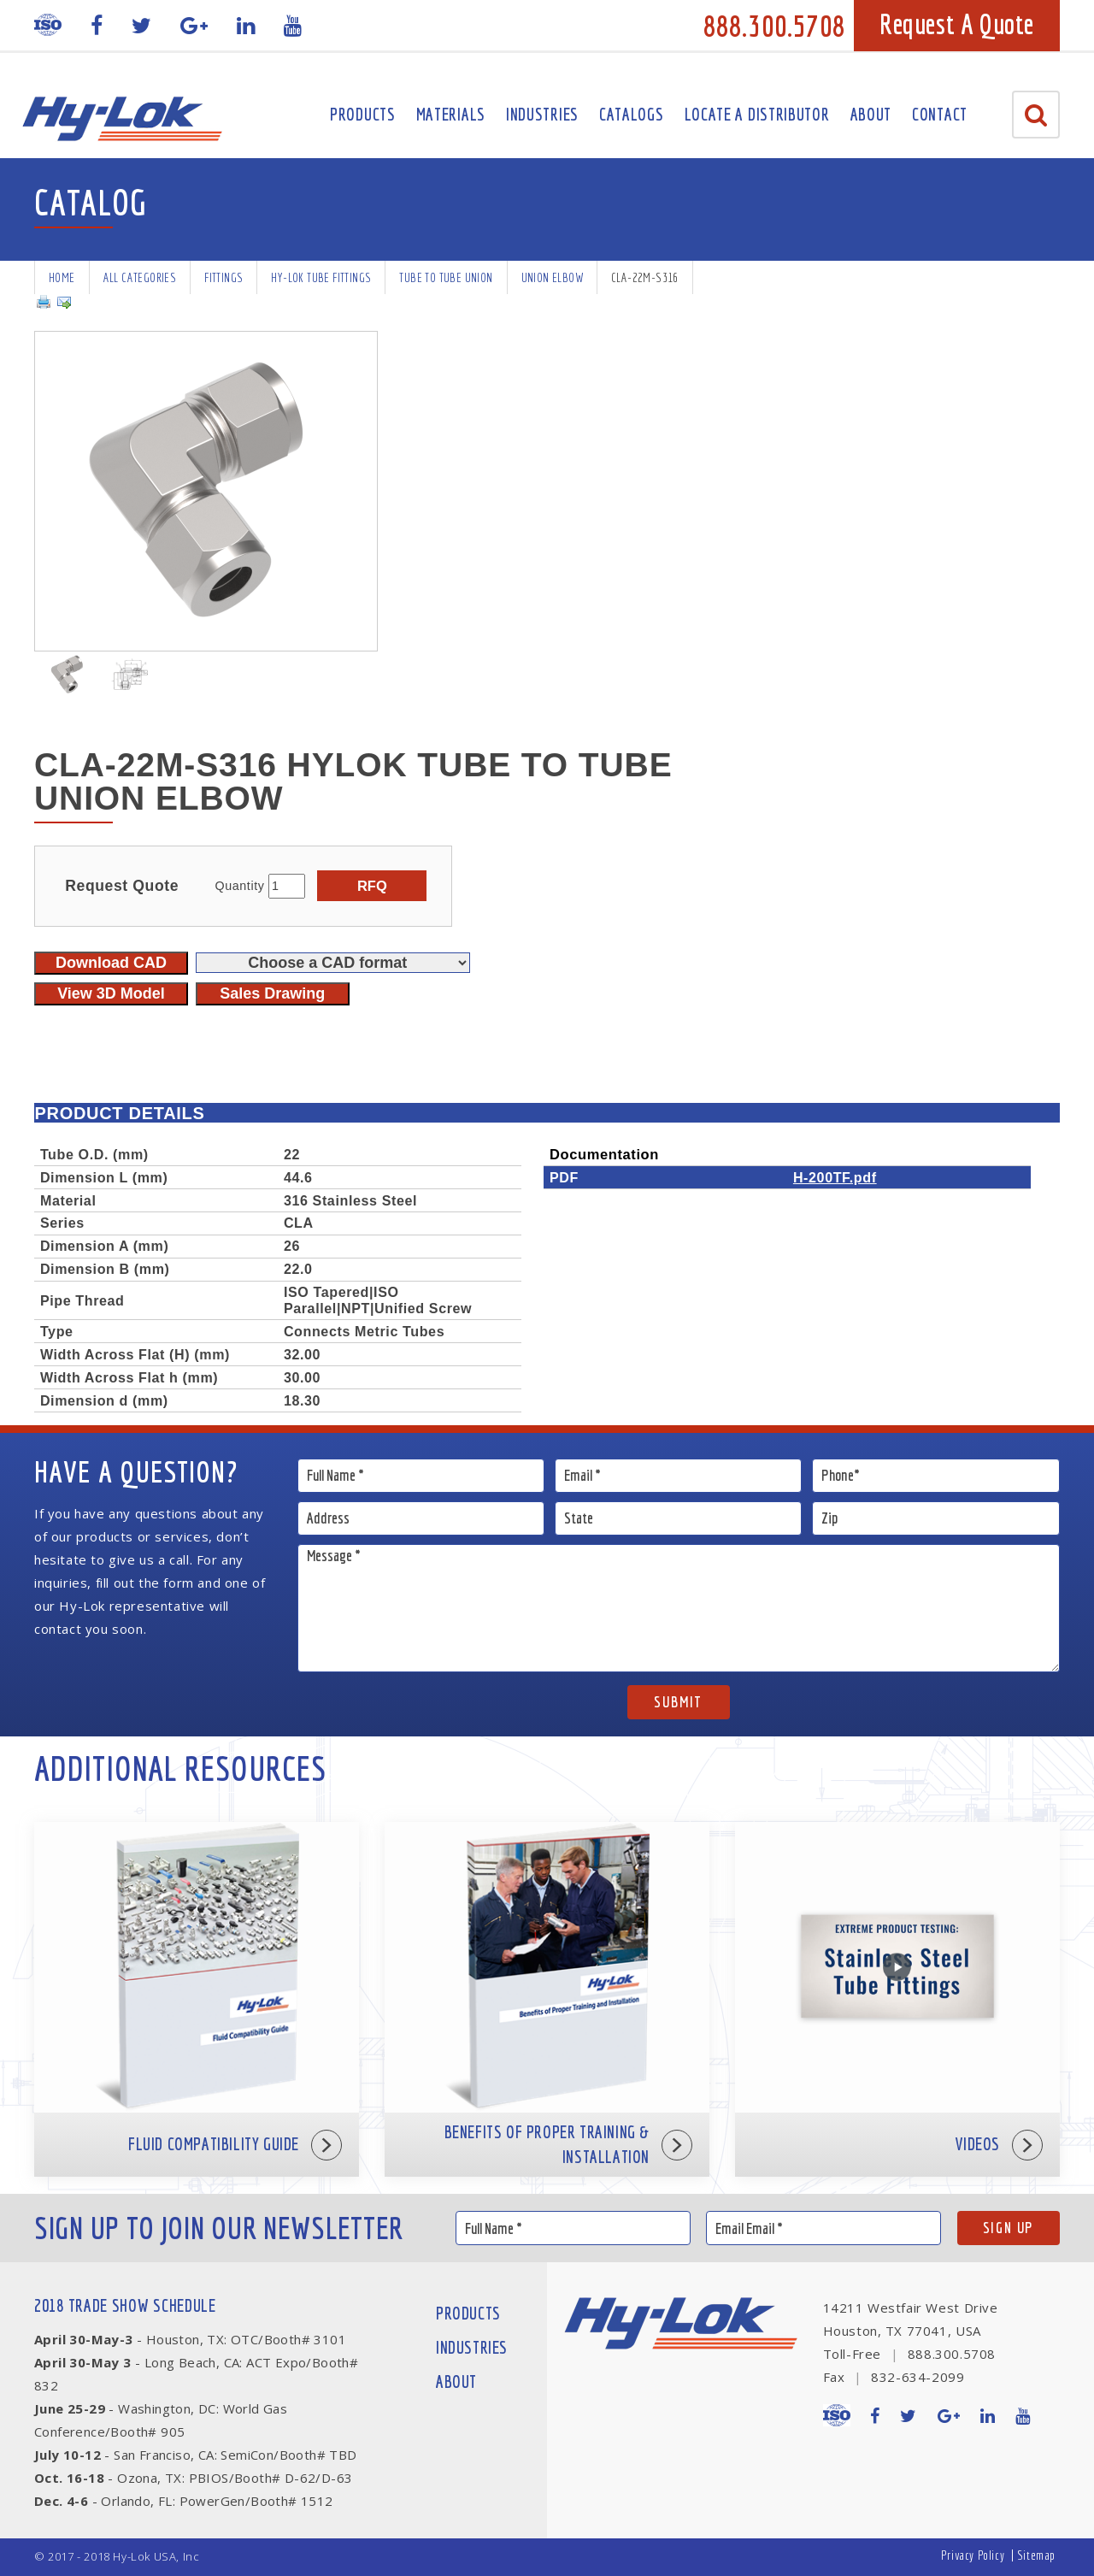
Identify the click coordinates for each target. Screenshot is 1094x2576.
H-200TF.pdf (835, 1177)
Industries (542, 114)
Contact (940, 114)
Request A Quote (956, 24)
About (871, 114)
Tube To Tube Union (445, 277)
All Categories (140, 277)
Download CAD (111, 962)
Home (62, 277)
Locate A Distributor (757, 114)
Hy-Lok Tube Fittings (321, 277)
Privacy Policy (972, 2555)
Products (363, 114)
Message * (679, 1608)
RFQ (372, 885)
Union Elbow (552, 277)
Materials (450, 114)
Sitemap (1036, 2555)
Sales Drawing (272, 993)
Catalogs (631, 114)
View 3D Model (111, 993)
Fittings (223, 277)
